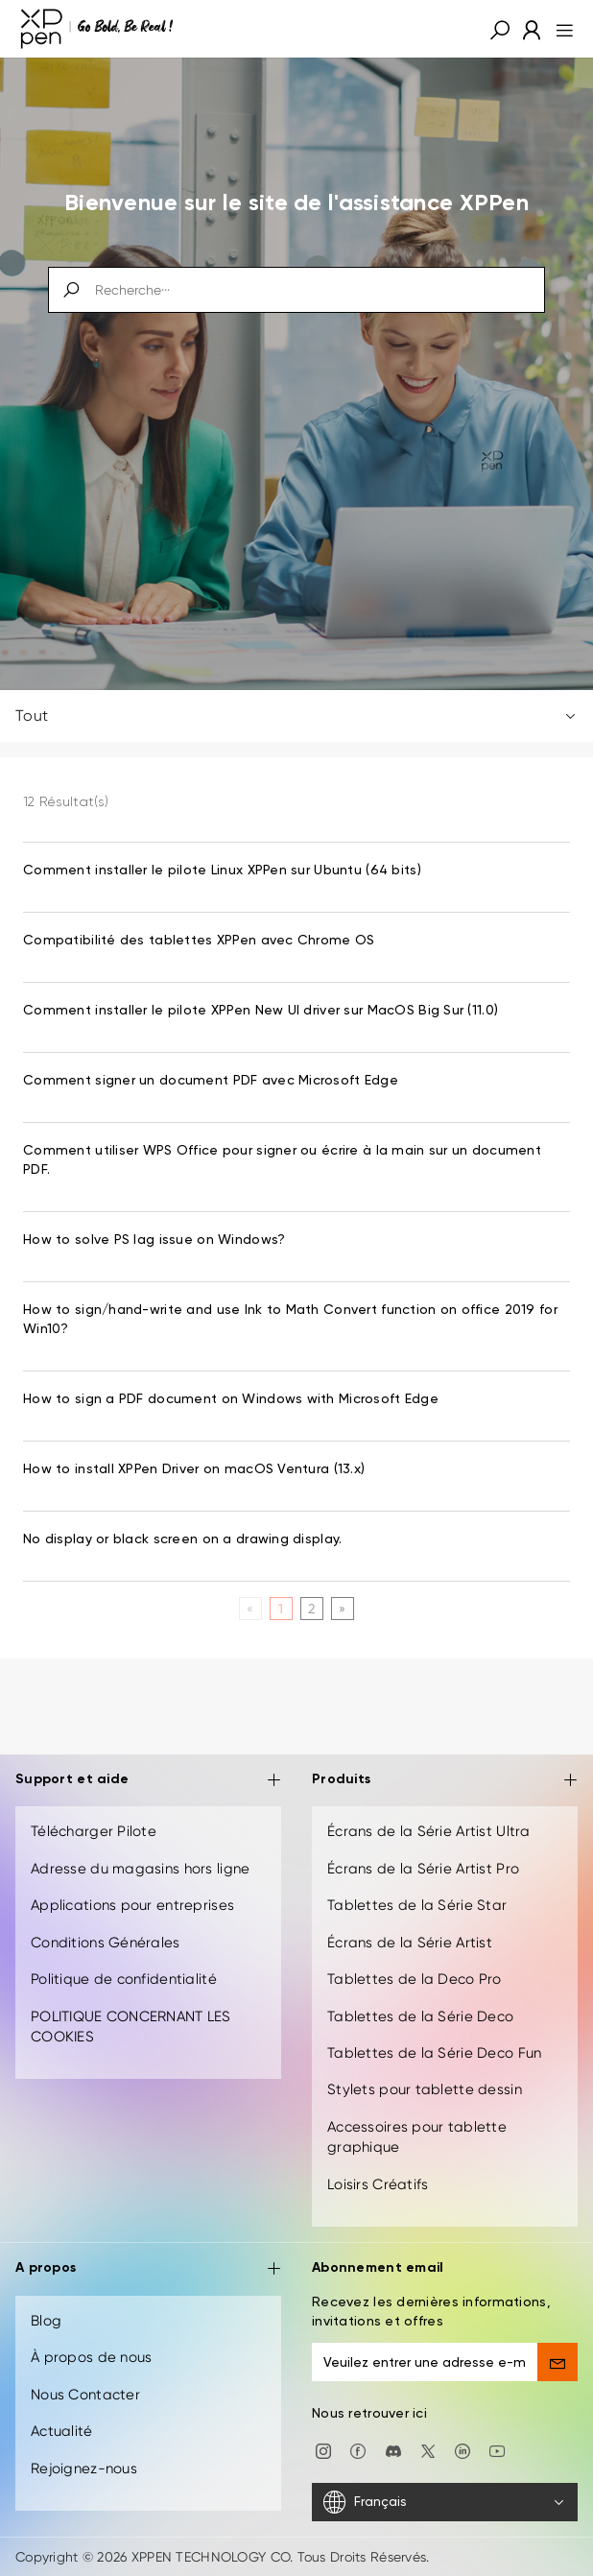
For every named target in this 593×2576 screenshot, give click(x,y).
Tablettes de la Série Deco (420, 2016)
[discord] (393, 2450)
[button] (500, 29)
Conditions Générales (105, 1942)
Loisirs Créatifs (377, 2184)
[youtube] (497, 2450)
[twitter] (427, 2450)
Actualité (62, 2431)
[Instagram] (323, 2450)
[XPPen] (97, 29)
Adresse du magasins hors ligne (140, 1868)
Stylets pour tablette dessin (424, 2089)
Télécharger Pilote (93, 1831)
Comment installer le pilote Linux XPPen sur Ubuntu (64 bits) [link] (222, 870)
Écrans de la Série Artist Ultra (429, 1831)
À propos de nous (91, 2357)
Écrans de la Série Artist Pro (423, 1868)
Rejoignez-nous (84, 2468)
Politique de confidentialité (124, 1979)
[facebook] (357, 2450)
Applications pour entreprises (132, 1905)
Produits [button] (445, 1781)
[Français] (445, 2502)
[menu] (559, 29)
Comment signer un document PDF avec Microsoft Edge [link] (210, 1080)
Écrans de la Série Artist (409, 1942)
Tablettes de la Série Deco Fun (434, 2053)
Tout (296, 715)
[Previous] (250, 1608)
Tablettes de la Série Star (417, 1905)
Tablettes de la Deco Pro (414, 1979)
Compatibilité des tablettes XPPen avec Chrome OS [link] (198, 940)
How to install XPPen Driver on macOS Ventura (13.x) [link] (194, 1469)
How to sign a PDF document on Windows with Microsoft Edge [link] (231, 1399)
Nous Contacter (85, 2394)
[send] (557, 2362)
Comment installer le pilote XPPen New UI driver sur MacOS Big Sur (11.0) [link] (260, 1010)
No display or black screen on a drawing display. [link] (182, 1539)
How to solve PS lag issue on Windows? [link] (154, 1240)
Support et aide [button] (148, 1781)
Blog (46, 2320)
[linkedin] (462, 2450)
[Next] (342, 1608)
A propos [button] (148, 2269)
